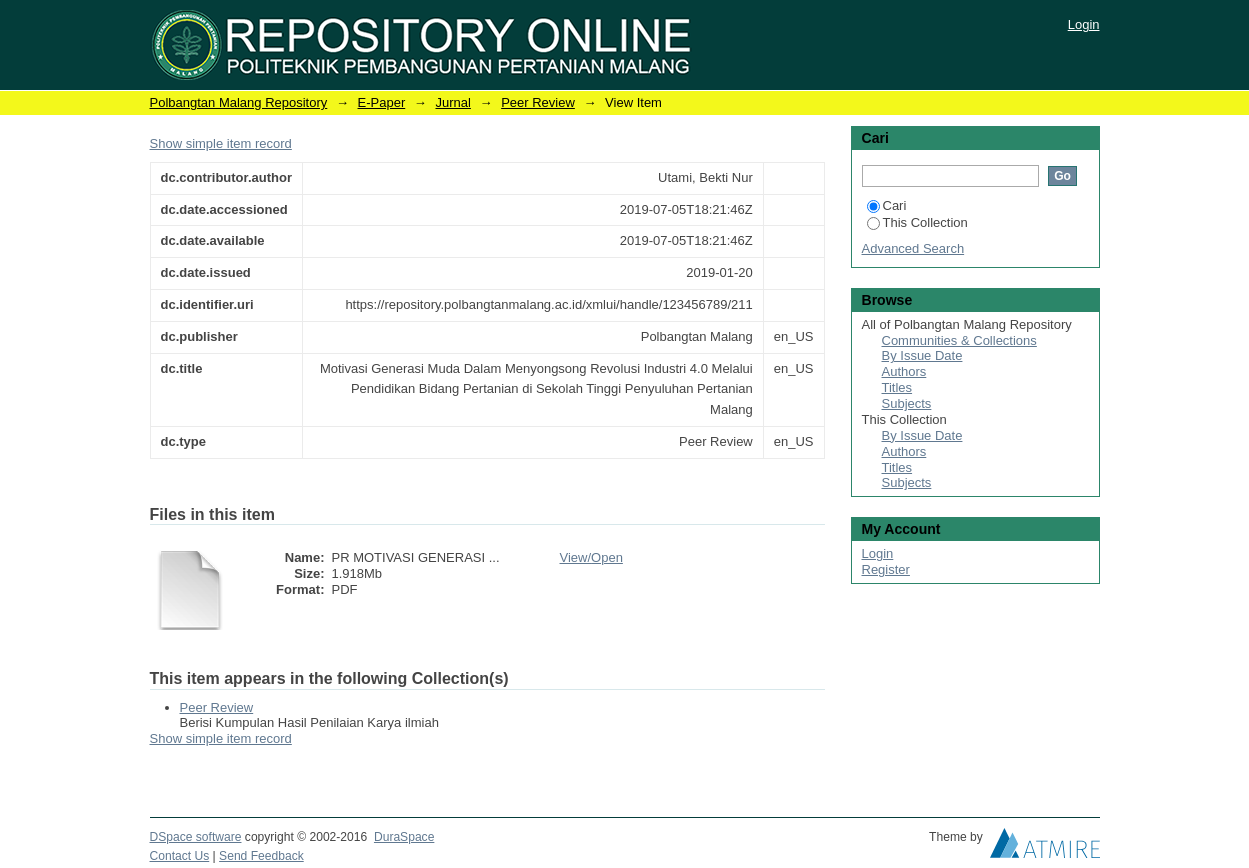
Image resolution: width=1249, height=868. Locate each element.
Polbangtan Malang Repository (239, 102)
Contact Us (180, 856)
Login (1084, 24)
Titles (897, 387)
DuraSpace (404, 837)
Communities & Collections (959, 340)
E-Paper (382, 102)
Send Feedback (261, 856)
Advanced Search (913, 248)
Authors (904, 371)
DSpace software (196, 837)
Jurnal (452, 102)
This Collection (917, 222)
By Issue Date (922, 355)
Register (886, 569)
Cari (887, 205)
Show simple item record (221, 143)
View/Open (591, 557)
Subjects (907, 403)
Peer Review (538, 102)
